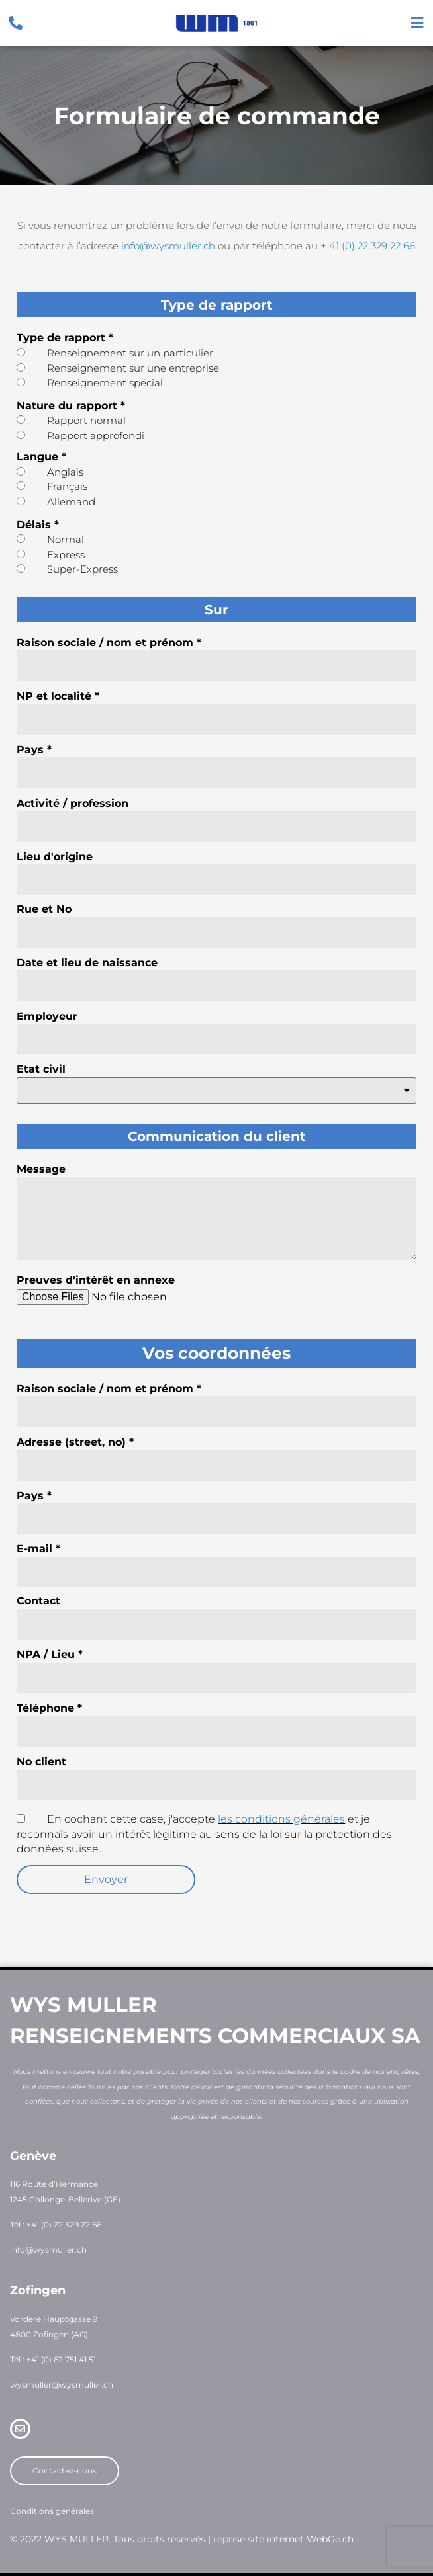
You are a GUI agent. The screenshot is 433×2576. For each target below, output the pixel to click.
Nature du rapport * (71, 405)
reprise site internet (258, 2539)
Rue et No (44, 909)
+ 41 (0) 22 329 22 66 (367, 245)
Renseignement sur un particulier (130, 353)
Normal (65, 539)
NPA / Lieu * (50, 1654)
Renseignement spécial (105, 382)
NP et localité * (58, 696)
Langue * (41, 456)
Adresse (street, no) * (75, 1442)
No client (41, 1761)
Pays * (34, 749)
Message (41, 1169)
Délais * (38, 525)
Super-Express (82, 569)
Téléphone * (49, 1708)
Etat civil (41, 1069)
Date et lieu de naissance (87, 962)
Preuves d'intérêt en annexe (96, 1280)
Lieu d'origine (55, 857)
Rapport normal (86, 420)
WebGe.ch (330, 2539)
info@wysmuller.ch (168, 245)
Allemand (71, 501)
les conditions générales (281, 1819)
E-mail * (38, 1548)
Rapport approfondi (95, 435)
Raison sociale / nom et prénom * (109, 642)
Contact (38, 1601)
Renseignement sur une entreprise (133, 368)
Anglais (65, 472)
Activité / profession (72, 803)
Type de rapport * (65, 337)
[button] (106, 1879)
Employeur (47, 1016)
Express (66, 554)
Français (67, 486)
